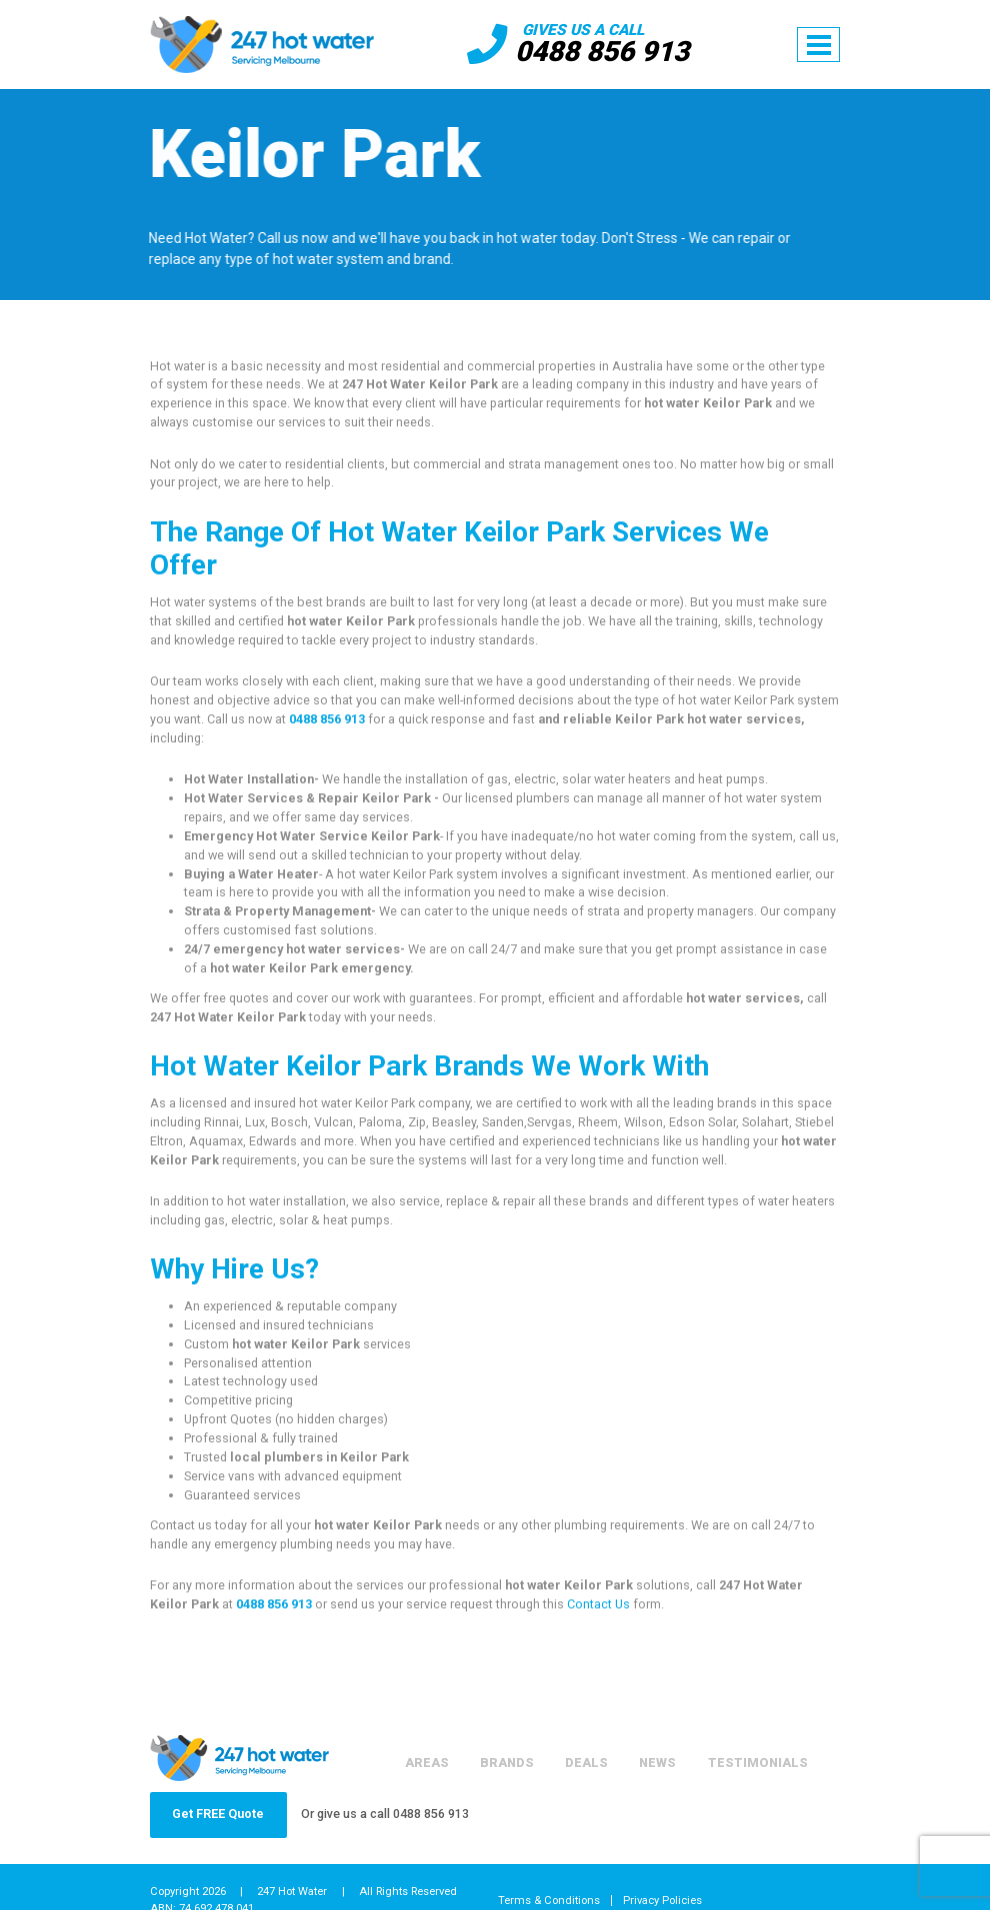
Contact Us (598, 1609)
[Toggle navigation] (818, 45)
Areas (426, 1762)
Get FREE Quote (218, 1813)
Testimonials (758, 1762)
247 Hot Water (292, 1891)
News (657, 1762)
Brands (507, 1762)
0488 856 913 (602, 51)
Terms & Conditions (549, 1900)
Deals (586, 1762)
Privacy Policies (662, 1900)
